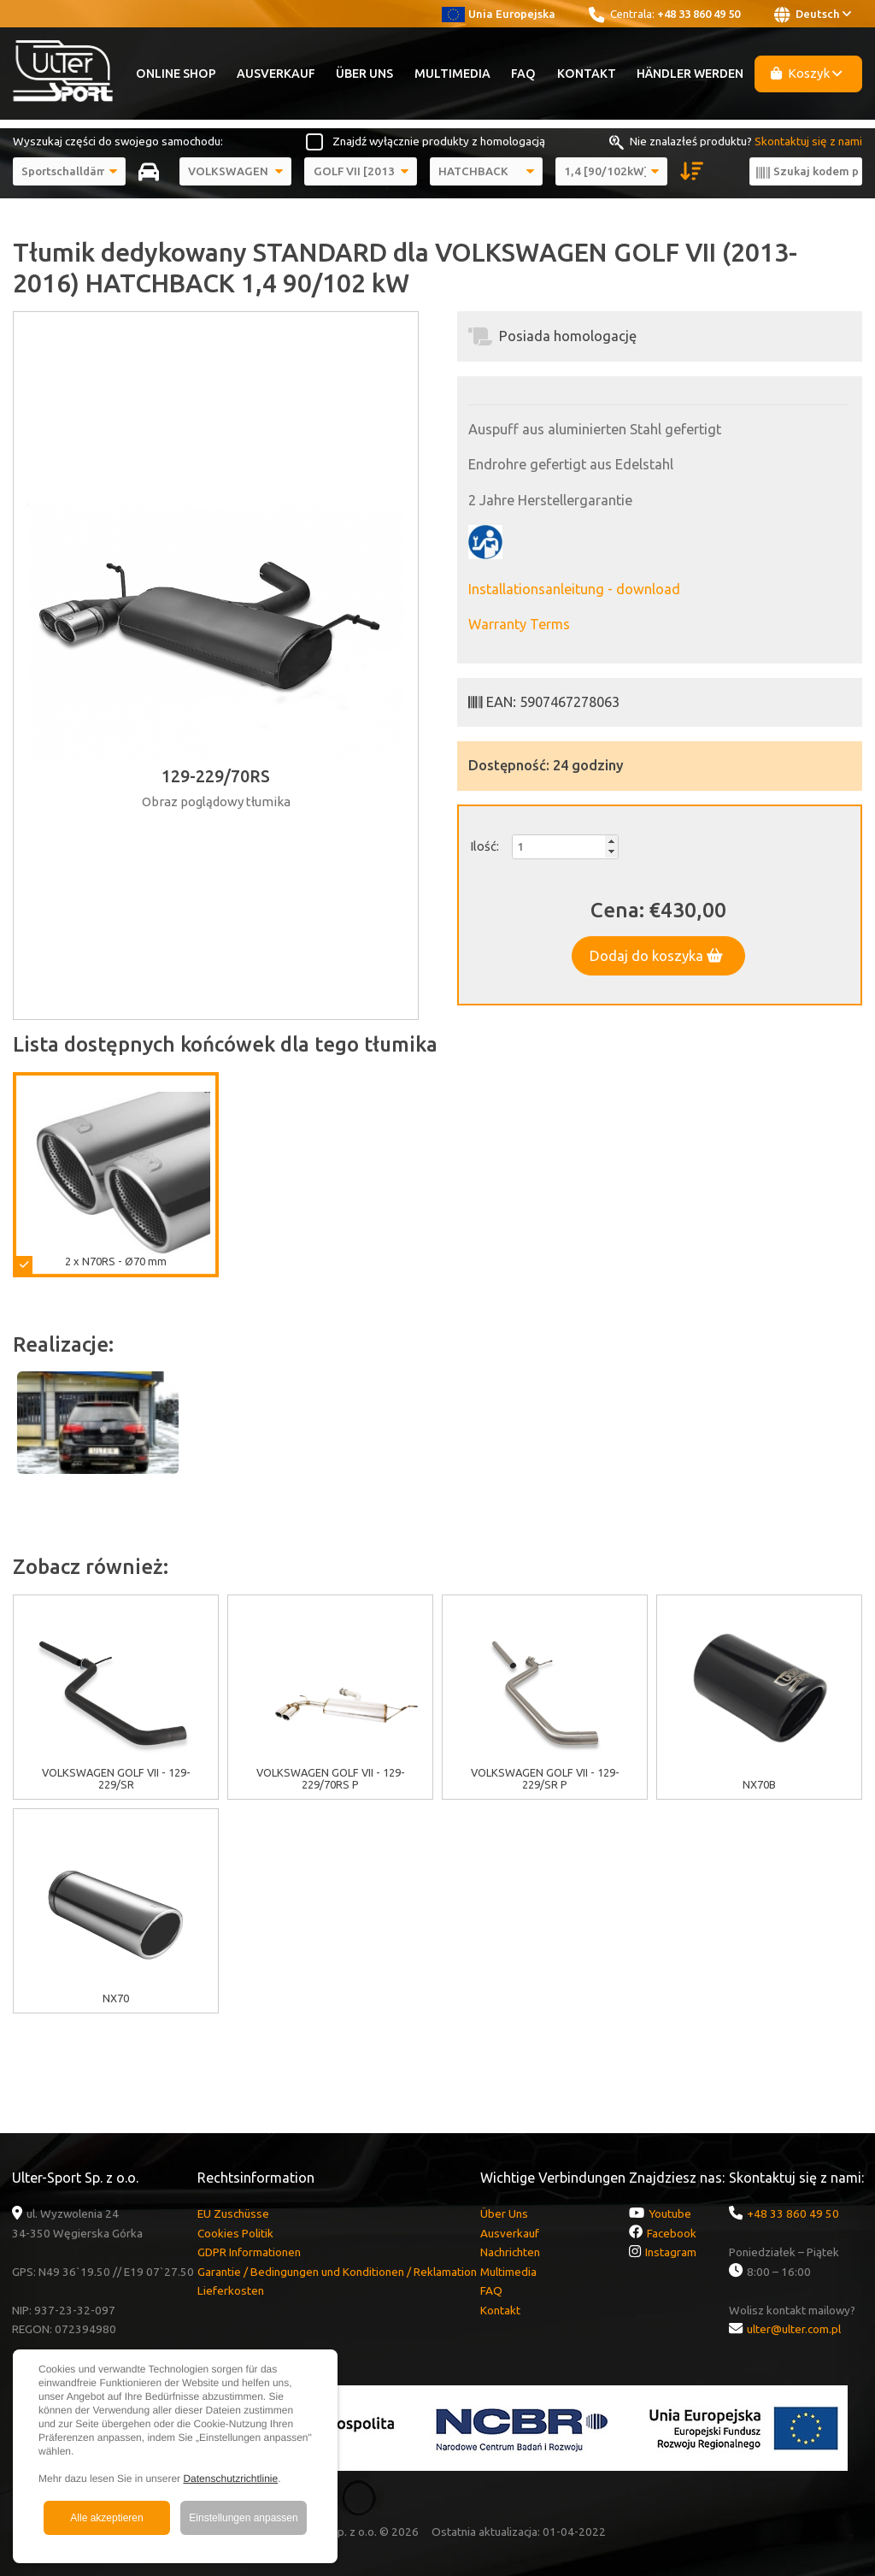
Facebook (671, 2233)
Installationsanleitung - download (574, 589)
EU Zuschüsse (233, 2213)
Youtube (670, 2213)
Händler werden (690, 73)
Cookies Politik (235, 2233)
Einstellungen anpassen (243, 2518)
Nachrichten (510, 2252)
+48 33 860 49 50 (698, 14)
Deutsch (812, 14)
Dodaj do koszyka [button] (656, 956)
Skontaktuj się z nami (808, 141)
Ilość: (484, 846)
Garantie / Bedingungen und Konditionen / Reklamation (337, 2271)
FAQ (523, 73)
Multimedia (452, 73)
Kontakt (586, 73)
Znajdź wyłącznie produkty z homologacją (438, 141)
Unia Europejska (498, 14)
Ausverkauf (276, 73)
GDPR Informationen (249, 2252)
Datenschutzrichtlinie (230, 2479)
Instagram (670, 2252)
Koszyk (807, 73)
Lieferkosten (230, 2290)
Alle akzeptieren (106, 2518)
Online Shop (176, 73)
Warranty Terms (519, 624)
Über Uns (364, 73)
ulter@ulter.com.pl (794, 2329)
